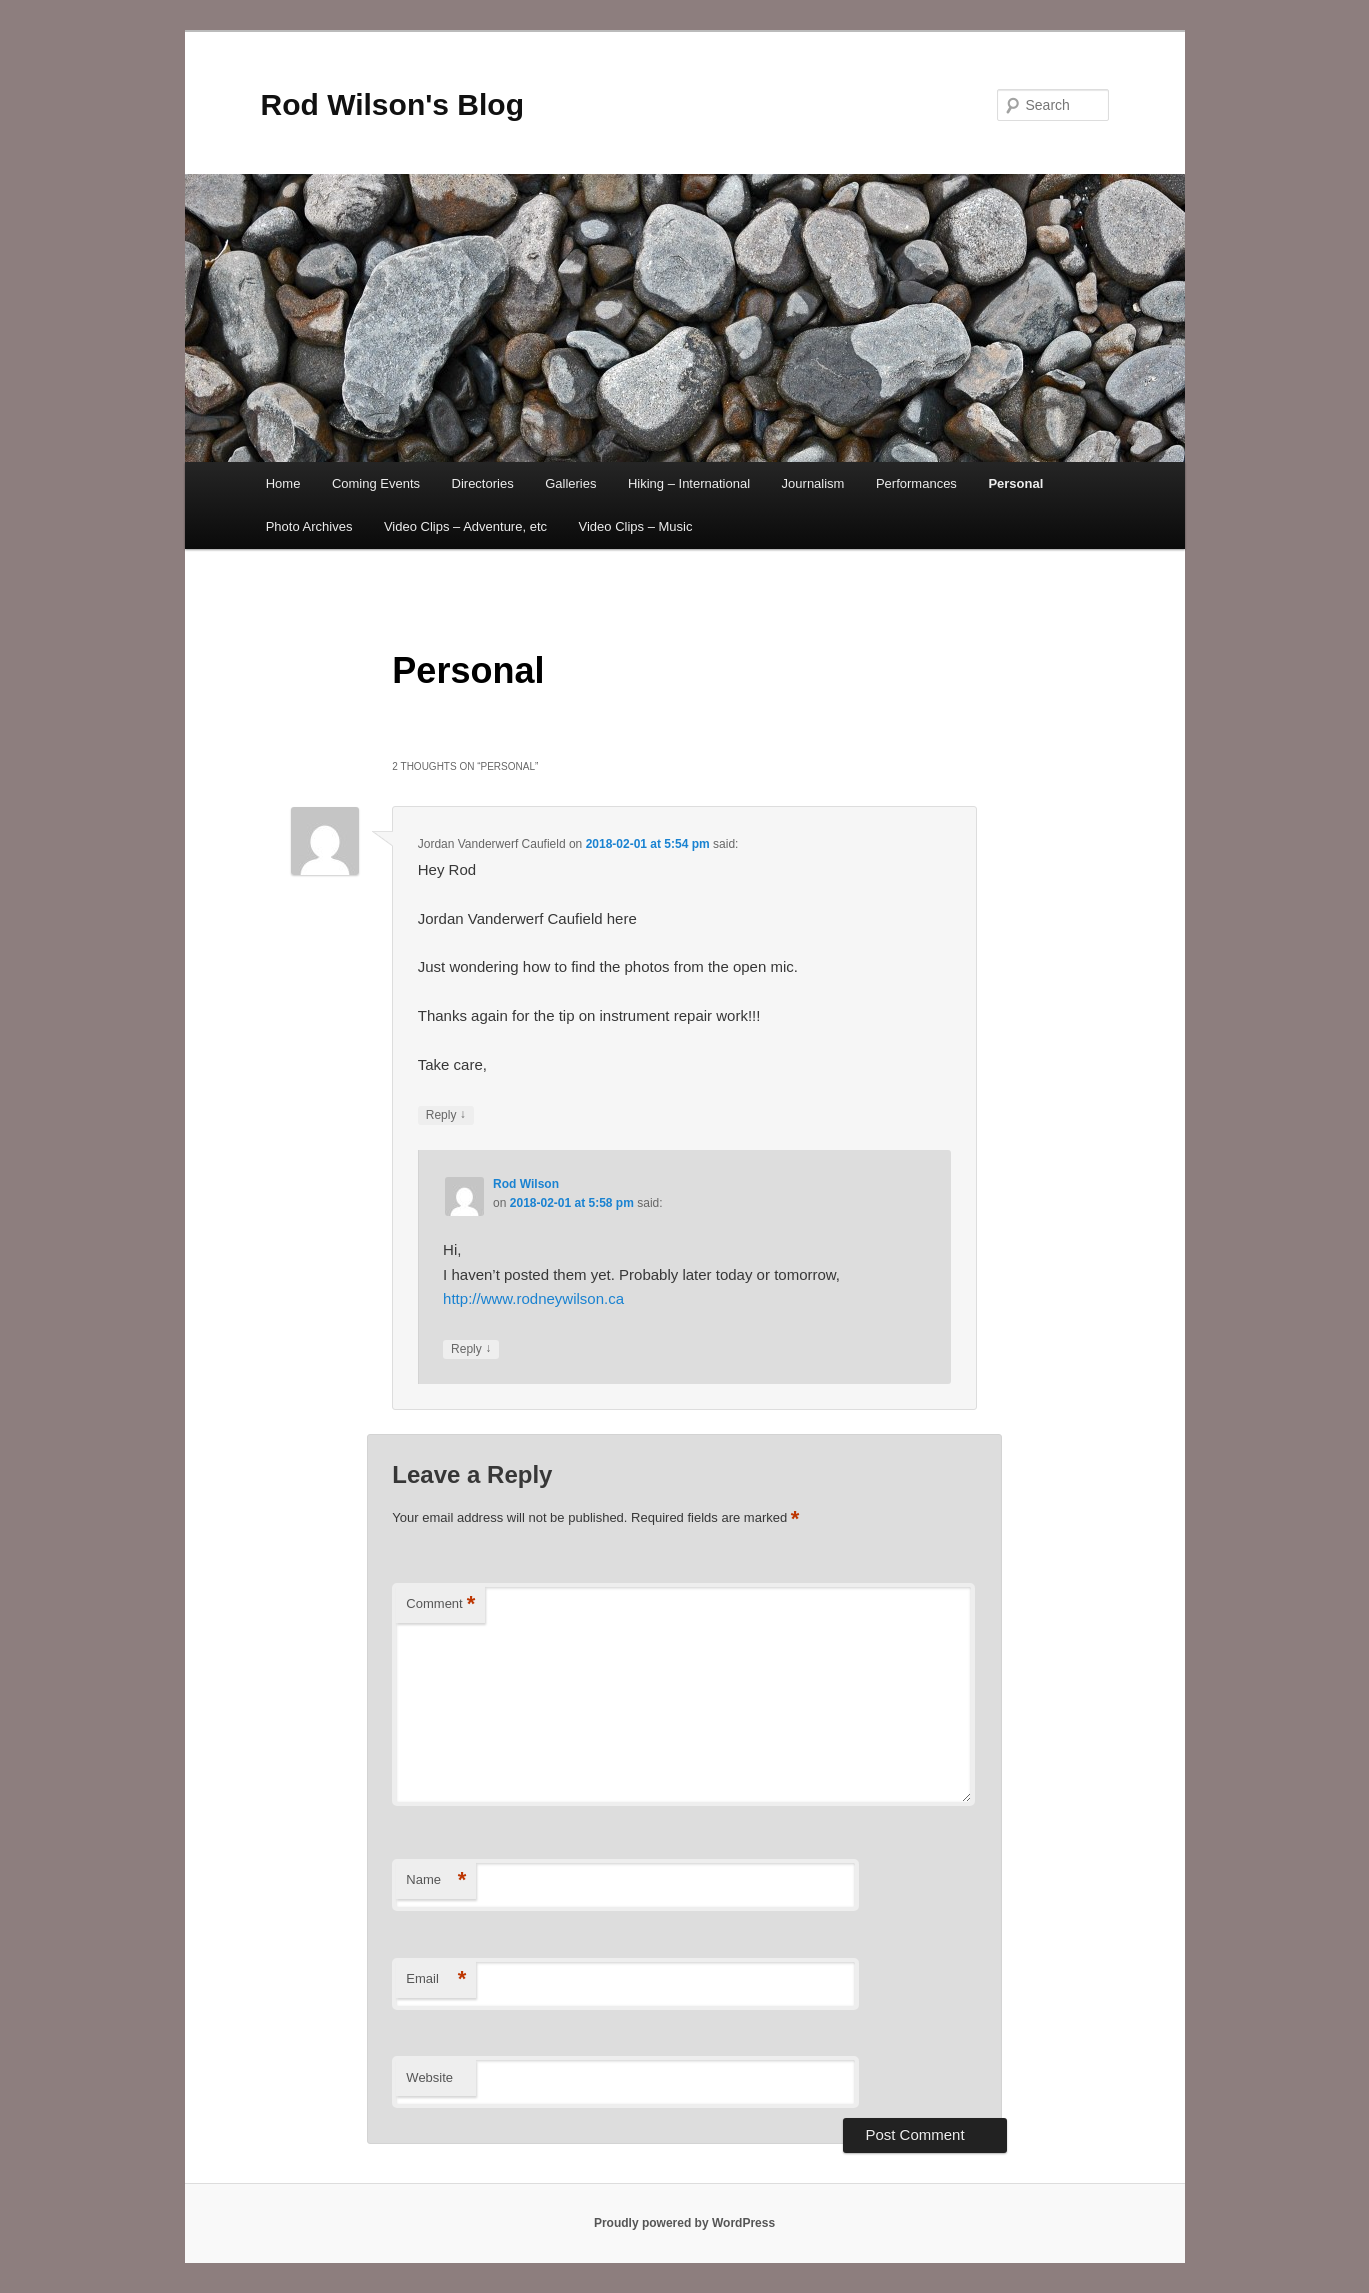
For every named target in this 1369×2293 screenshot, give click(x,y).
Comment (440, 1604)
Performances (916, 483)
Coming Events (376, 483)
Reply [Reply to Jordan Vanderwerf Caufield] (446, 1115)
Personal (1015, 483)
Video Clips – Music (636, 526)
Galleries (570, 483)
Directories (483, 483)
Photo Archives (309, 526)
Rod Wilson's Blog (393, 104)
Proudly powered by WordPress (684, 2223)
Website (429, 2077)
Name (436, 1880)
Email (436, 1979)
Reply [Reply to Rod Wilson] (471, 1349)
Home (283, 483)
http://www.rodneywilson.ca (533, 1298)
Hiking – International (689, 483)
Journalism (813, 483)
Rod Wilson (526, 1184)
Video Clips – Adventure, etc (465, 526)
